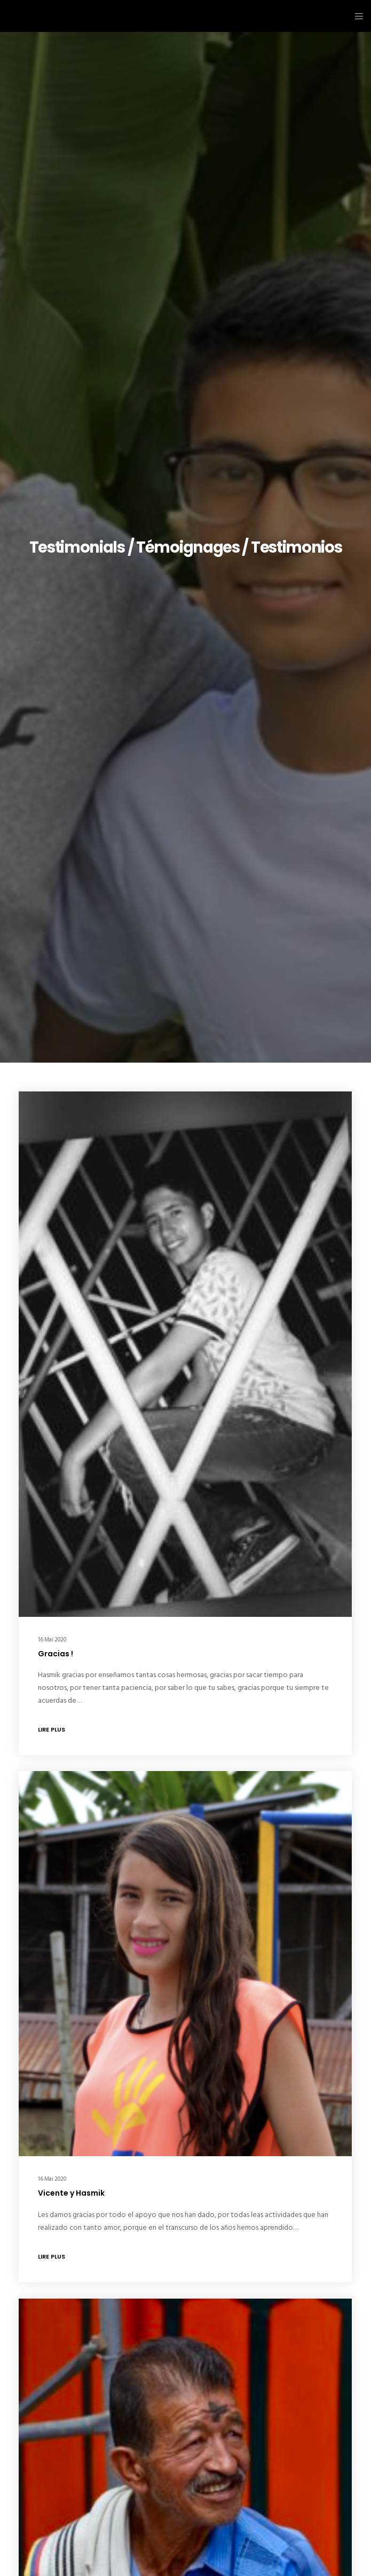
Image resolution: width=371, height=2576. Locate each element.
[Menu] (356, 16)
